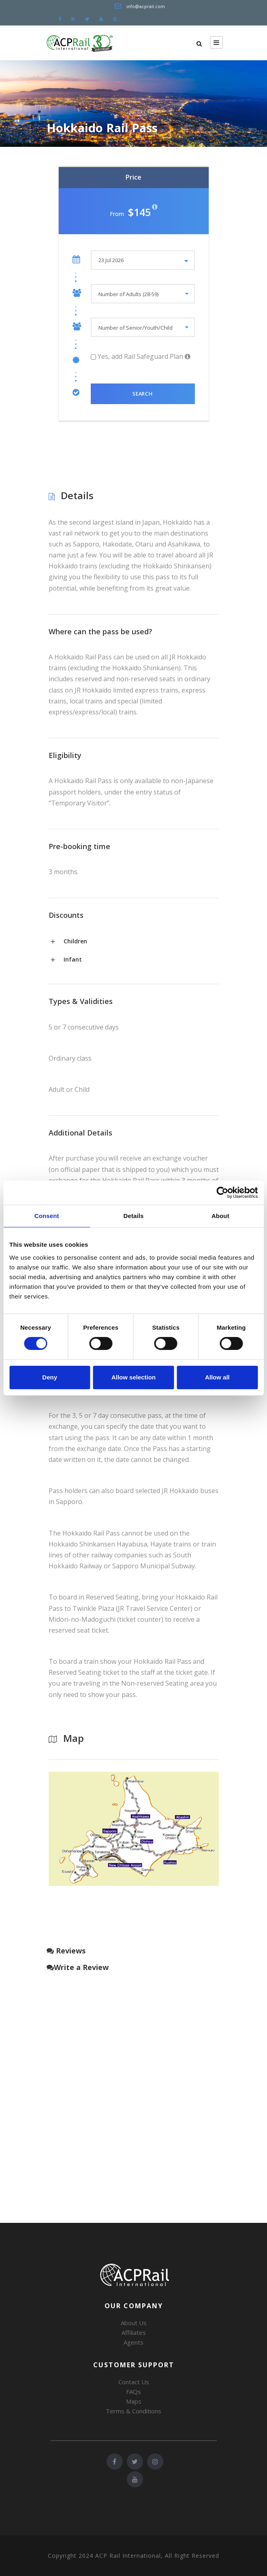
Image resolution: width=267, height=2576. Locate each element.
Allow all (217, 1377)
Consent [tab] (46, 1215)
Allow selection (133, 1377)
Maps (133, 2401)
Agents (133, 2342)
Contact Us (133, 2382)
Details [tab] (134, 1215)
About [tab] (220, 1215)
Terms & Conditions (133, 2411)
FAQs (133, 2391)
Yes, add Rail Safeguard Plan (138, 356)
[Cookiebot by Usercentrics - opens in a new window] (222, 1192)
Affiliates (134, 2332)
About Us (134, 2323)
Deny (49, 1377)
